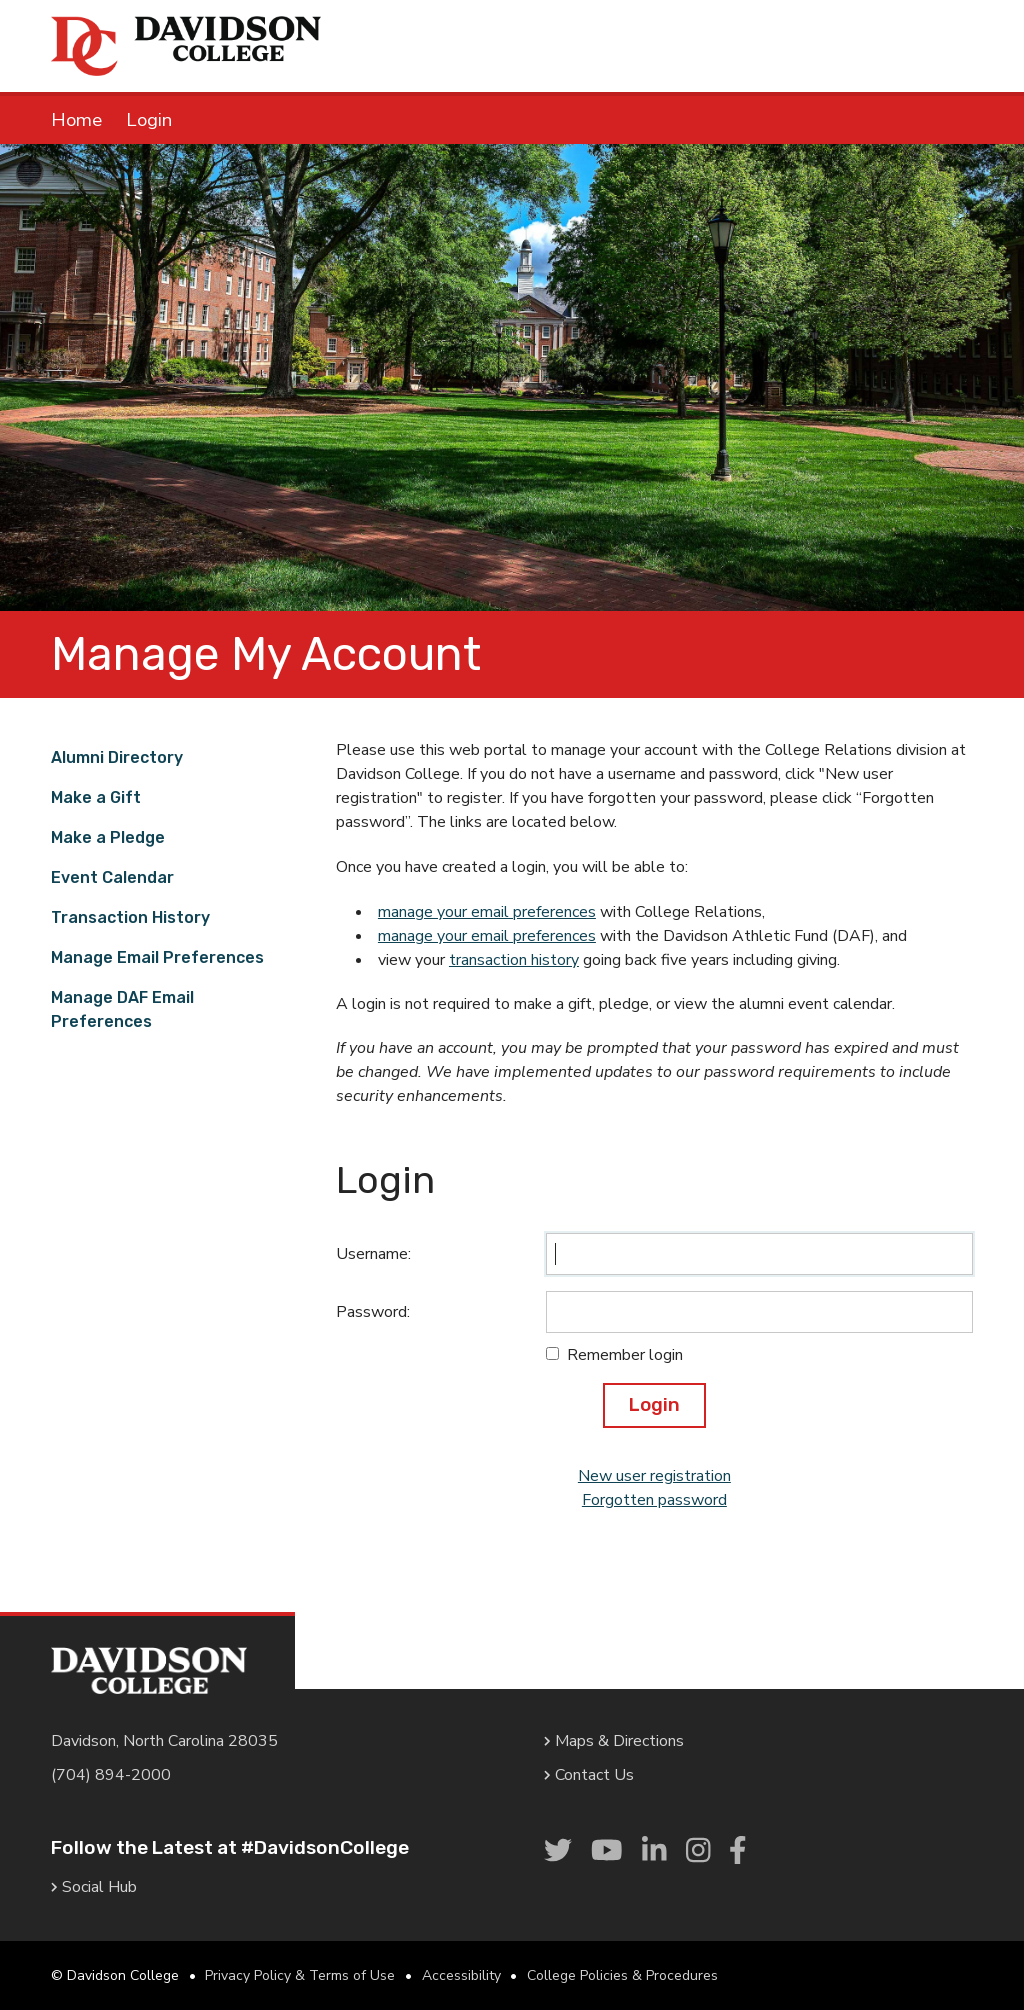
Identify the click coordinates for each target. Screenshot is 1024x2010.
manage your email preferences (487, 912)
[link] (558, 1852)
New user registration (654, 1476)
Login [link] (149, 120)
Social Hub (94, 1887)
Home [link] (76, 120)
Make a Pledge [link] (108, 837)
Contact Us (589, 1775)
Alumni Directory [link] (117, 757)
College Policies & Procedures (622, 1975)
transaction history (514, 960)
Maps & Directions (614, 1741)
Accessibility (461, 1975)
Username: (373, 1254)
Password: (373, 1312)
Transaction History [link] (130, 917)
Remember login (625, 1355)
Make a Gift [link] (96, 797)
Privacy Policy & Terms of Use (300, 1975)
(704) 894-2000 (111, 1775)
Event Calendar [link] (112, 877)
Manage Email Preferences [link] (157, 957)
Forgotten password (654, 1500)
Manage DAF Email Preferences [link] (122, 1009)
